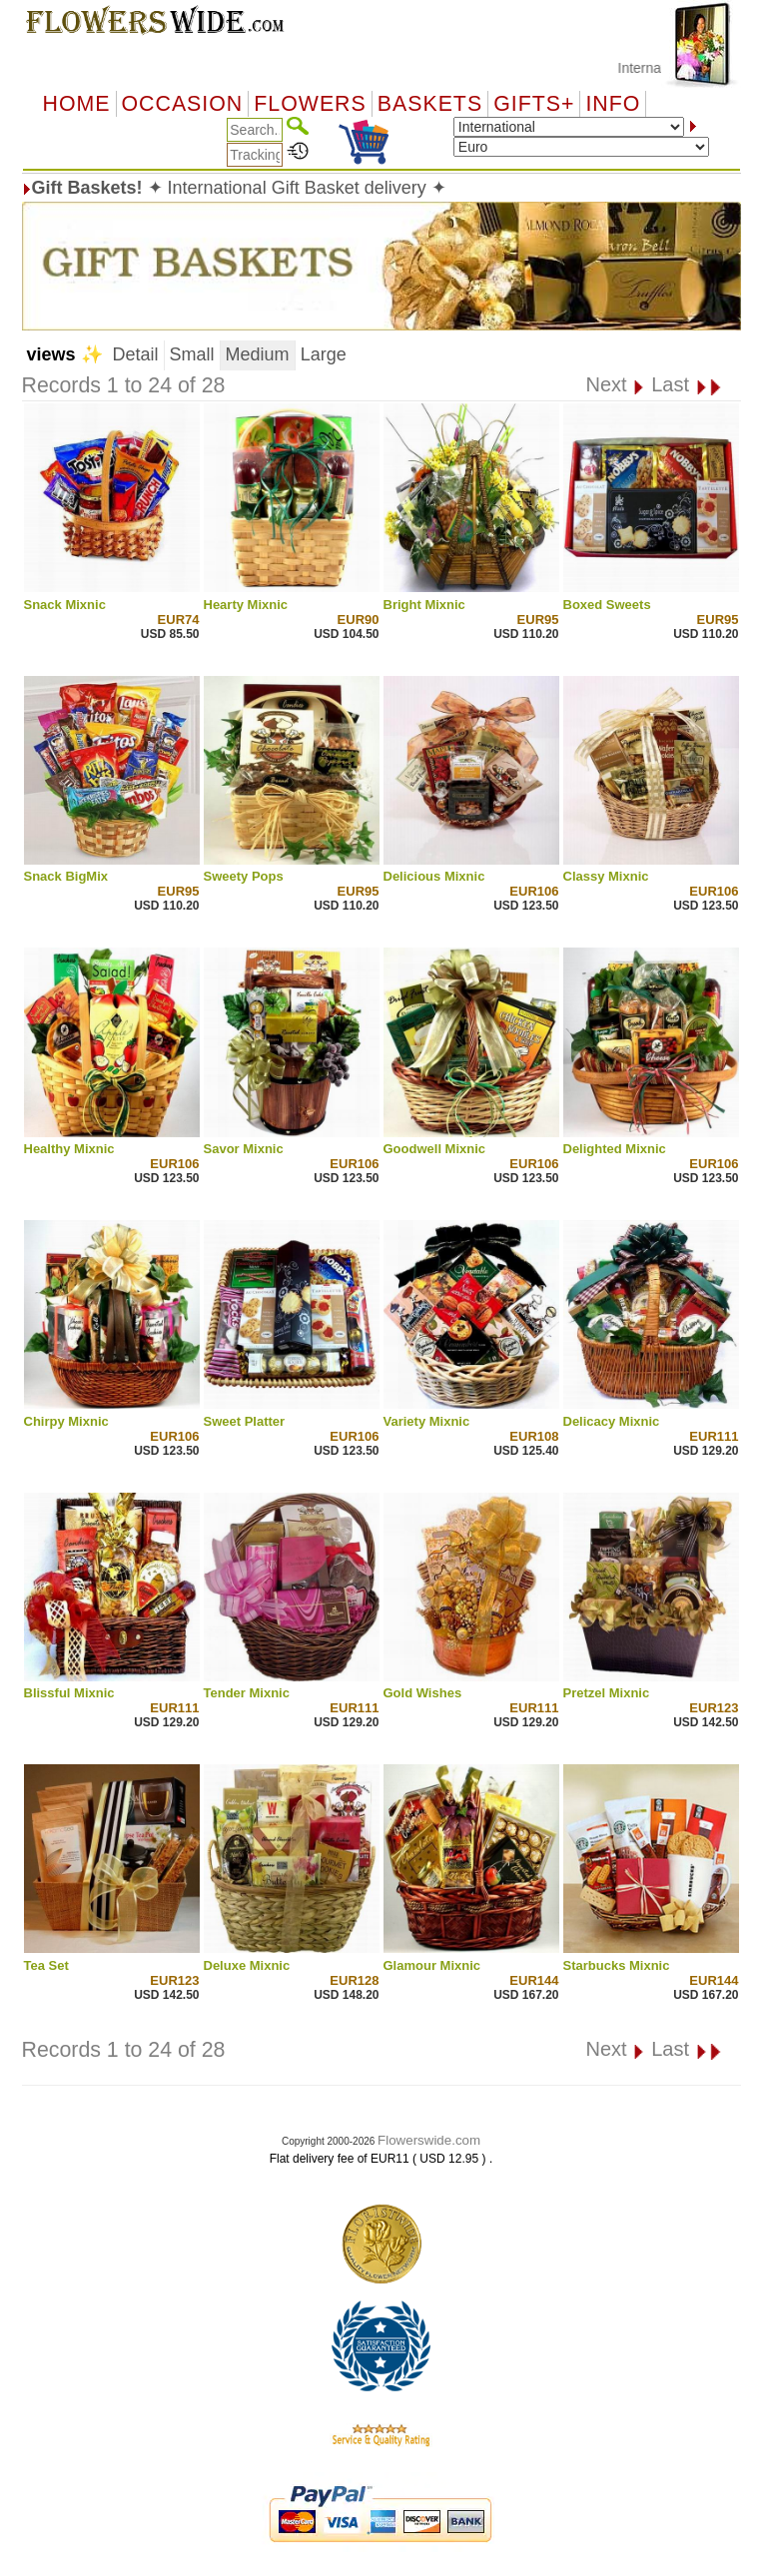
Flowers (310, 104)
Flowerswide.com (429, 2140)
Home (77, 104)
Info (612, 104)
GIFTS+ (533, 104)
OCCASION (183, 104)
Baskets (430, 104)
